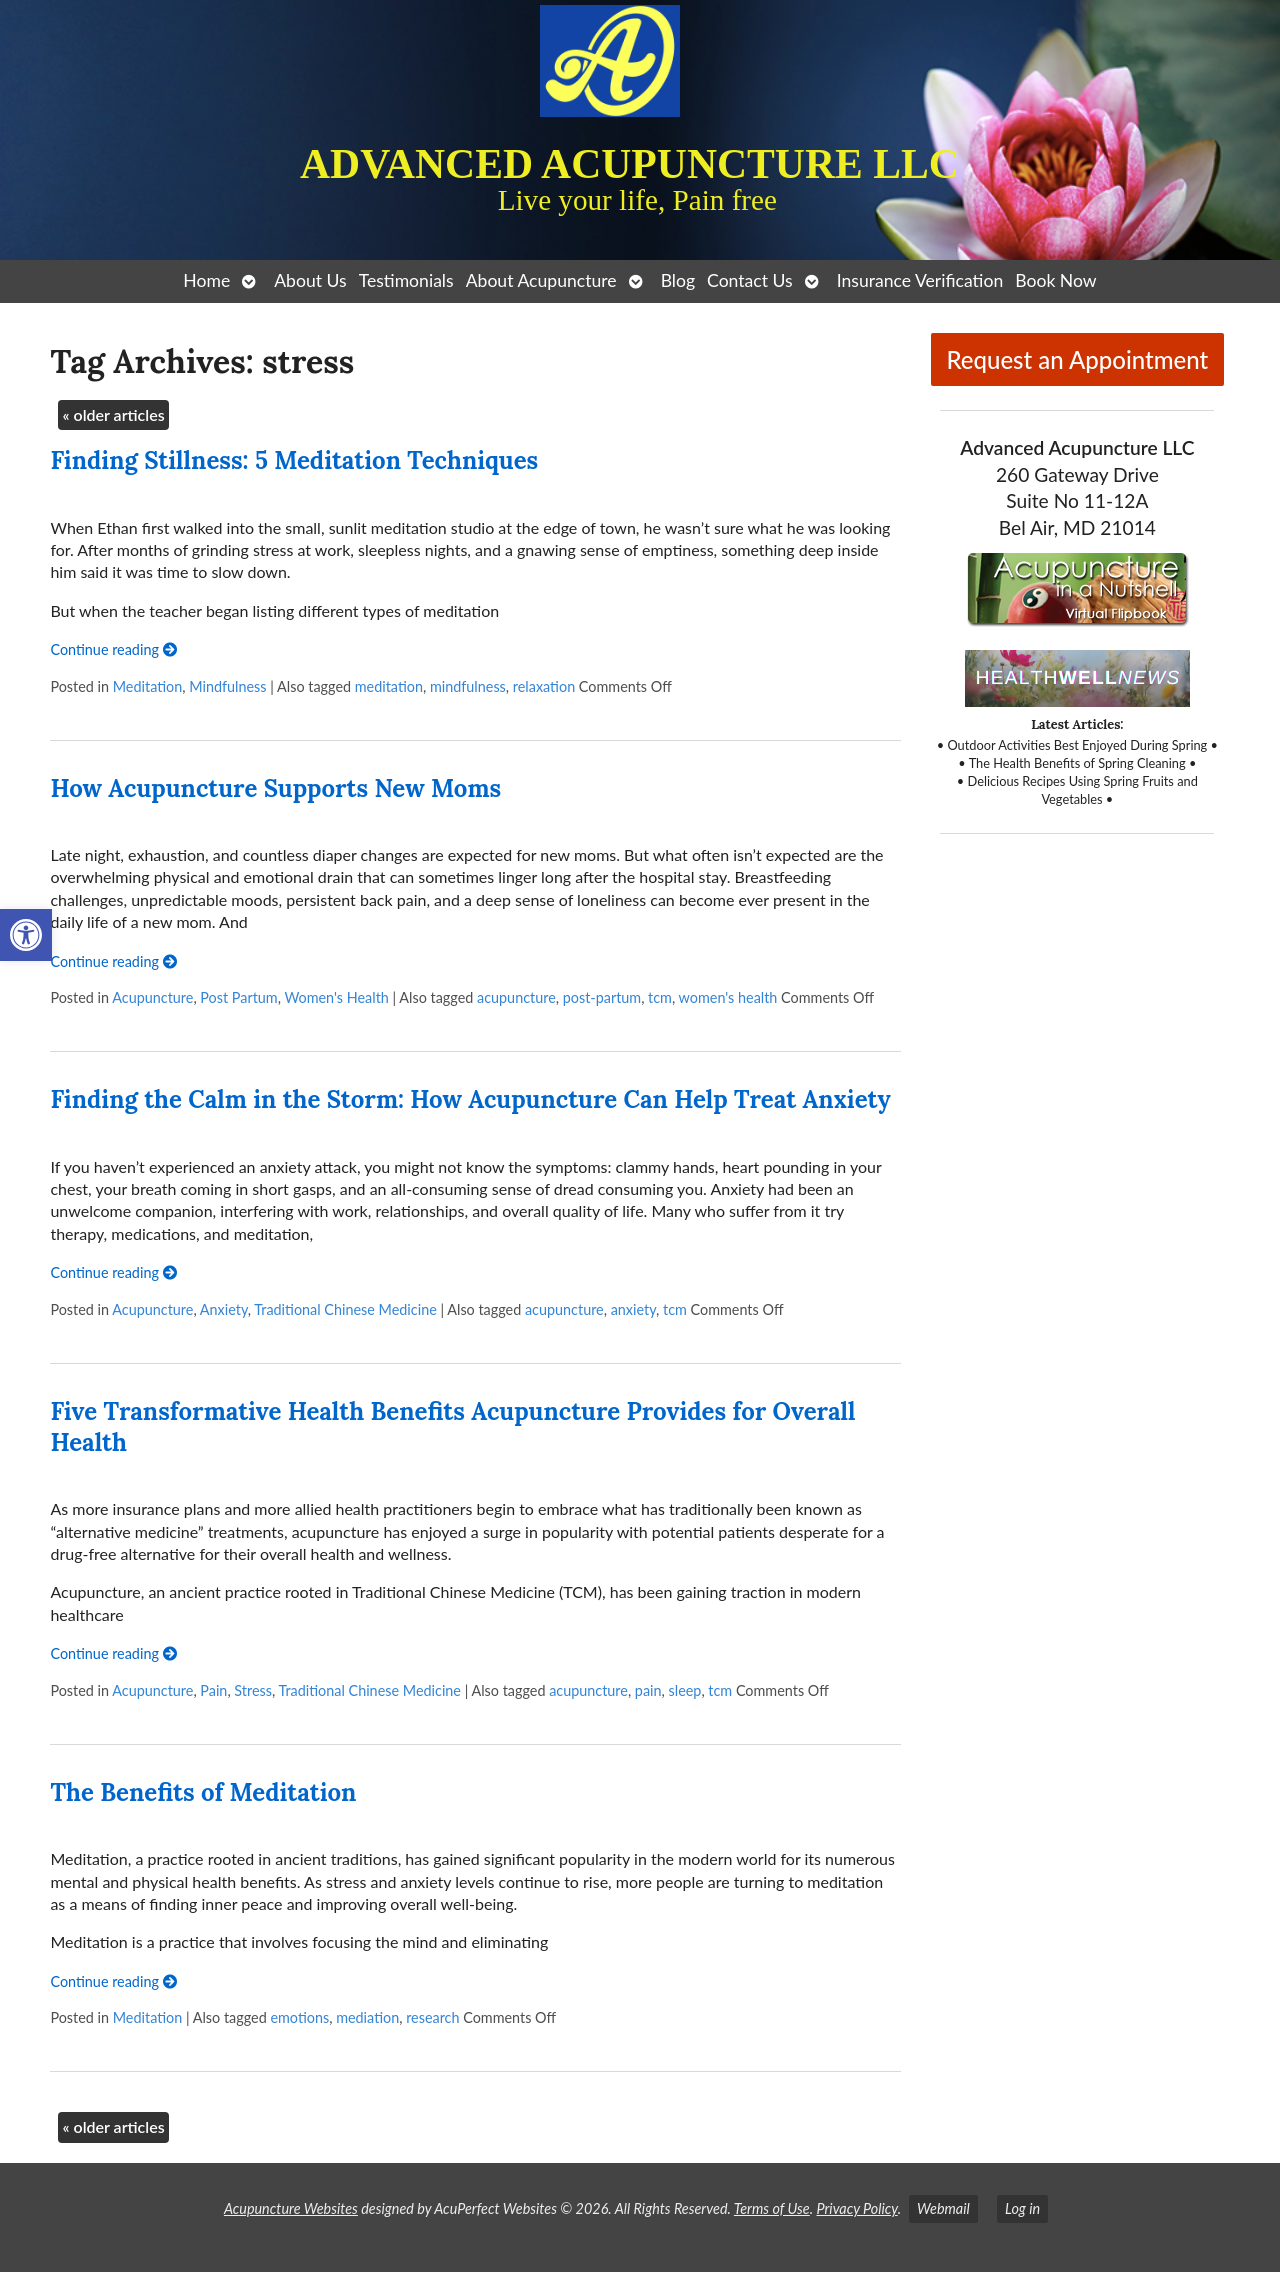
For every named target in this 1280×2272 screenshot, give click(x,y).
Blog (678, 280)
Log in (1022, 2208)
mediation (367, 2017)
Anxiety (224, 1309)
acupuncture (516, 997)
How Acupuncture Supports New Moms (275, 788)
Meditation (148, 686)
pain (648, 1690)
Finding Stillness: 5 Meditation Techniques (294, 460)
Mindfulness (227, 686)
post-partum (602, 997)
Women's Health (336, 997)
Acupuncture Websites (291, 2208)
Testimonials (406, 280)
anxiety (633, 1309)
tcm (660, 997)
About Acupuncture (541, 280)
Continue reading (113, 649)
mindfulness (468, 686)
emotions (299, 2017)
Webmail (943, 2208)
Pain (213, 1690)
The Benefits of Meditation (203, 1792)
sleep (685, 1690)
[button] (26, 935)
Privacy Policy (856, 2208)
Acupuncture (152, 997)
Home (206, 280)
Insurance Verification (920, 280)
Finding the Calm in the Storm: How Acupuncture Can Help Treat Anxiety (470, 1099)
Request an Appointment (1077, 359)
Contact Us (750, 280)
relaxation (544, 686)
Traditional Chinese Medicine (345, 1309)
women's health (728, 997)
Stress (253, 1690)
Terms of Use (772, 2208)
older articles (113, 414)
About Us (310, 280)
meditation (389, 686)
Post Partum (238, 997)
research (432, 2017)
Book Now (1055, 280)
